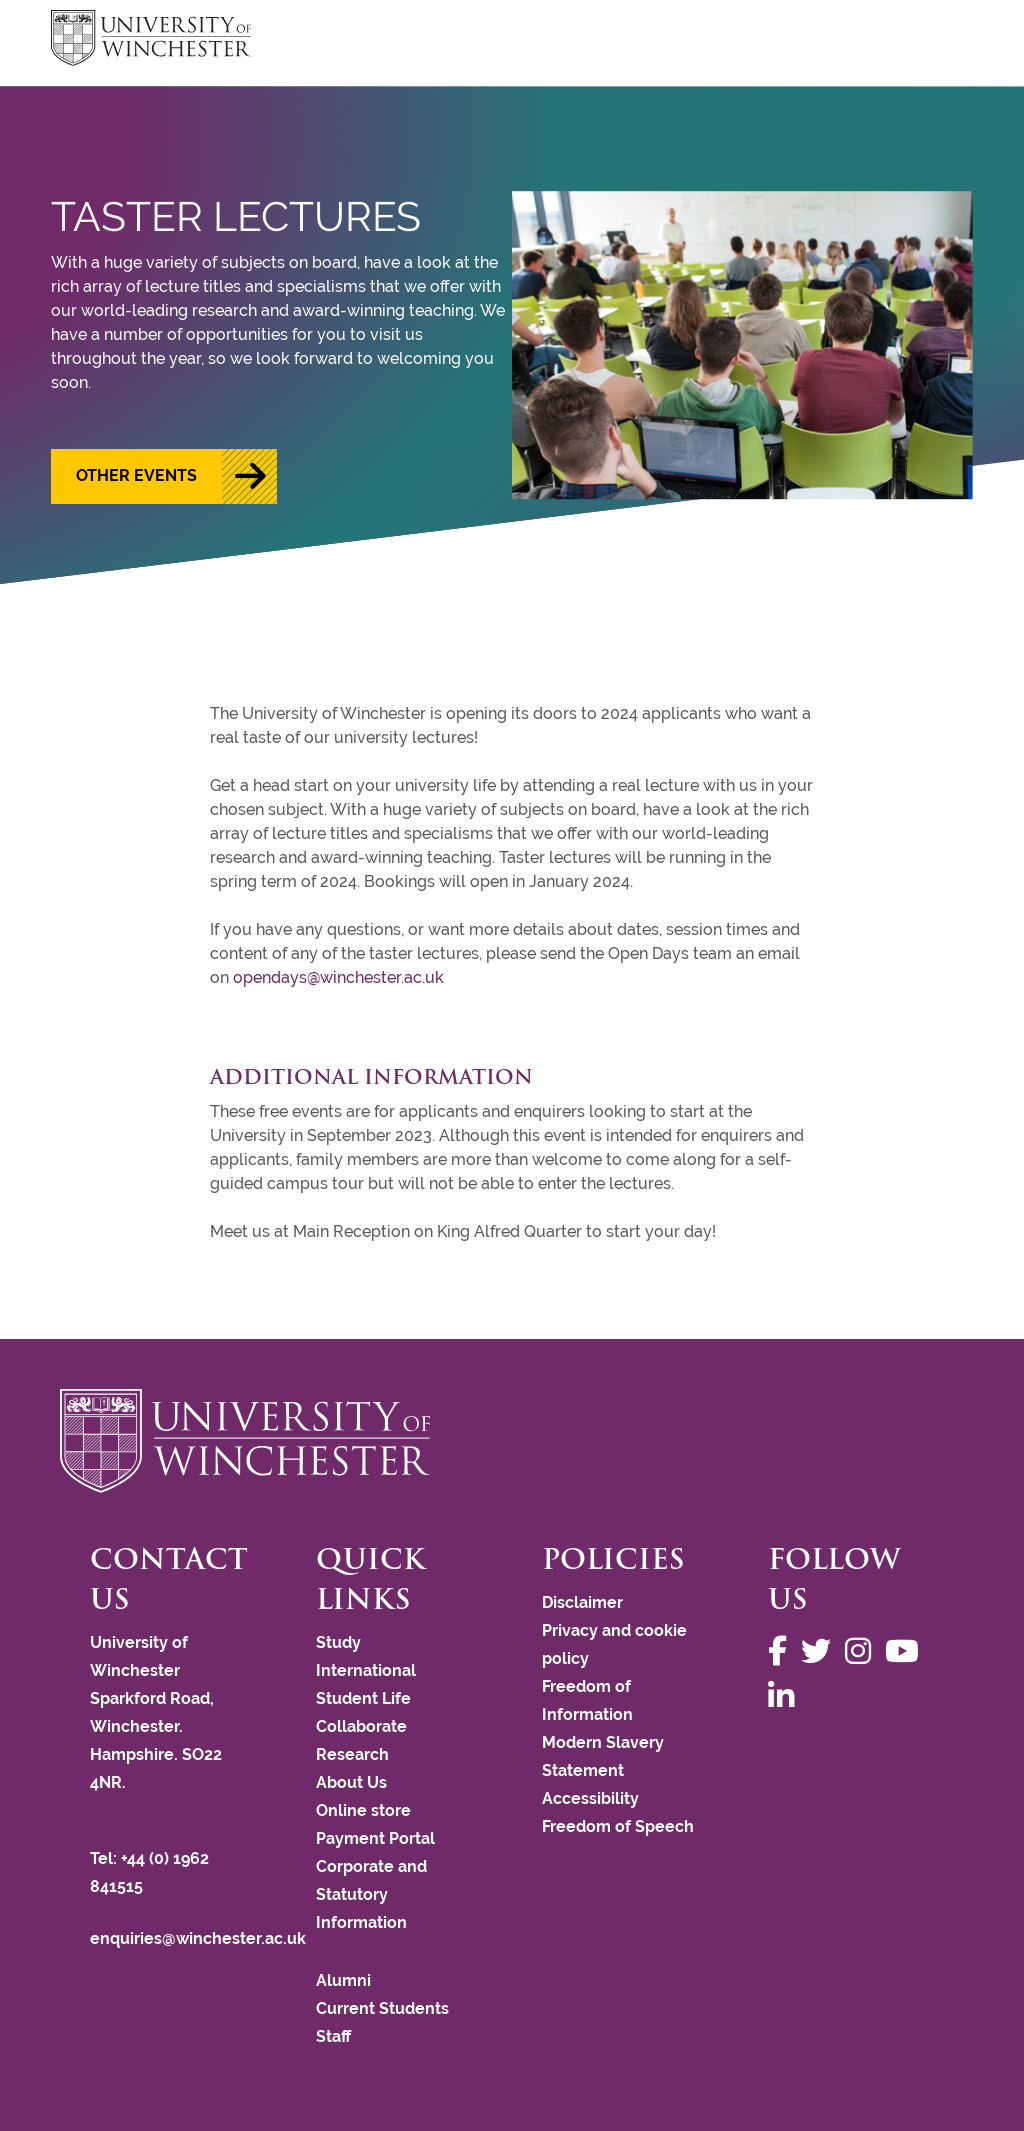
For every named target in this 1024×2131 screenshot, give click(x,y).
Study (338, 1642)
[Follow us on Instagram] (863, 1651)
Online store (363, 1810)
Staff (333, 2036)
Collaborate (361, 1726)
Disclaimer (582, 1602)
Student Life (363, 1698)
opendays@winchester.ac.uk (338, 977)
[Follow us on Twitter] (821, 1651)
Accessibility (590, 1798)
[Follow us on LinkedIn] (786, 1696)
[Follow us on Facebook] (782, 1651)
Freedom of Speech (618, 1826)
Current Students (382, 2008)
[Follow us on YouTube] (907, 1651)
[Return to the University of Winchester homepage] (512, 1441)
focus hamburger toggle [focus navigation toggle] (938, 40)
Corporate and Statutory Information (371, 1894)
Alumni (343, 1980)
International (366, 1670)
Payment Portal (375, 1838)
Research (352, 1754)
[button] (164, 476)
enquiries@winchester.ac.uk (198, 1938)
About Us (351, 1782)
